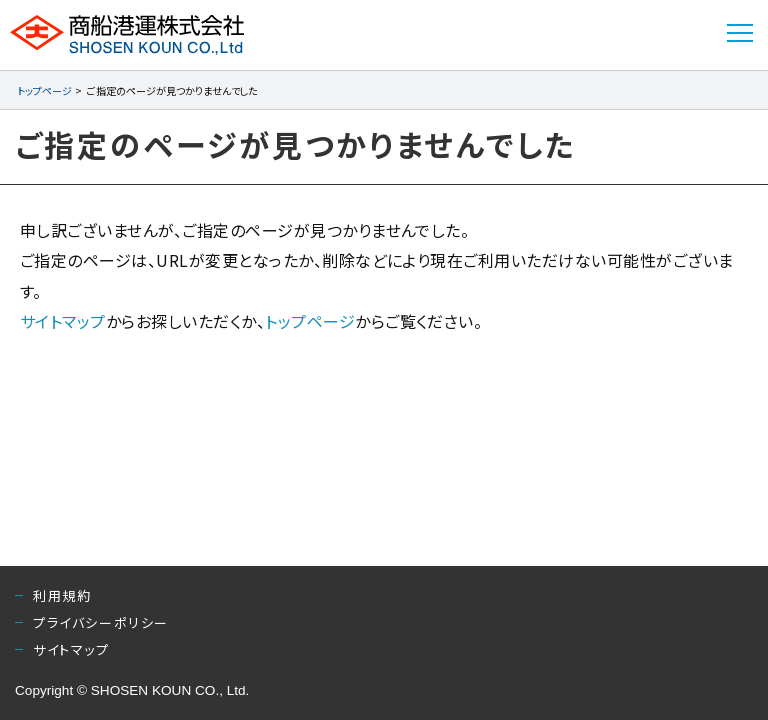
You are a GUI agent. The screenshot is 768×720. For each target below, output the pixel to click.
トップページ (44, 90)
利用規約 (62, 595)
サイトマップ (63, 321)
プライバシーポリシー (101, 622)
